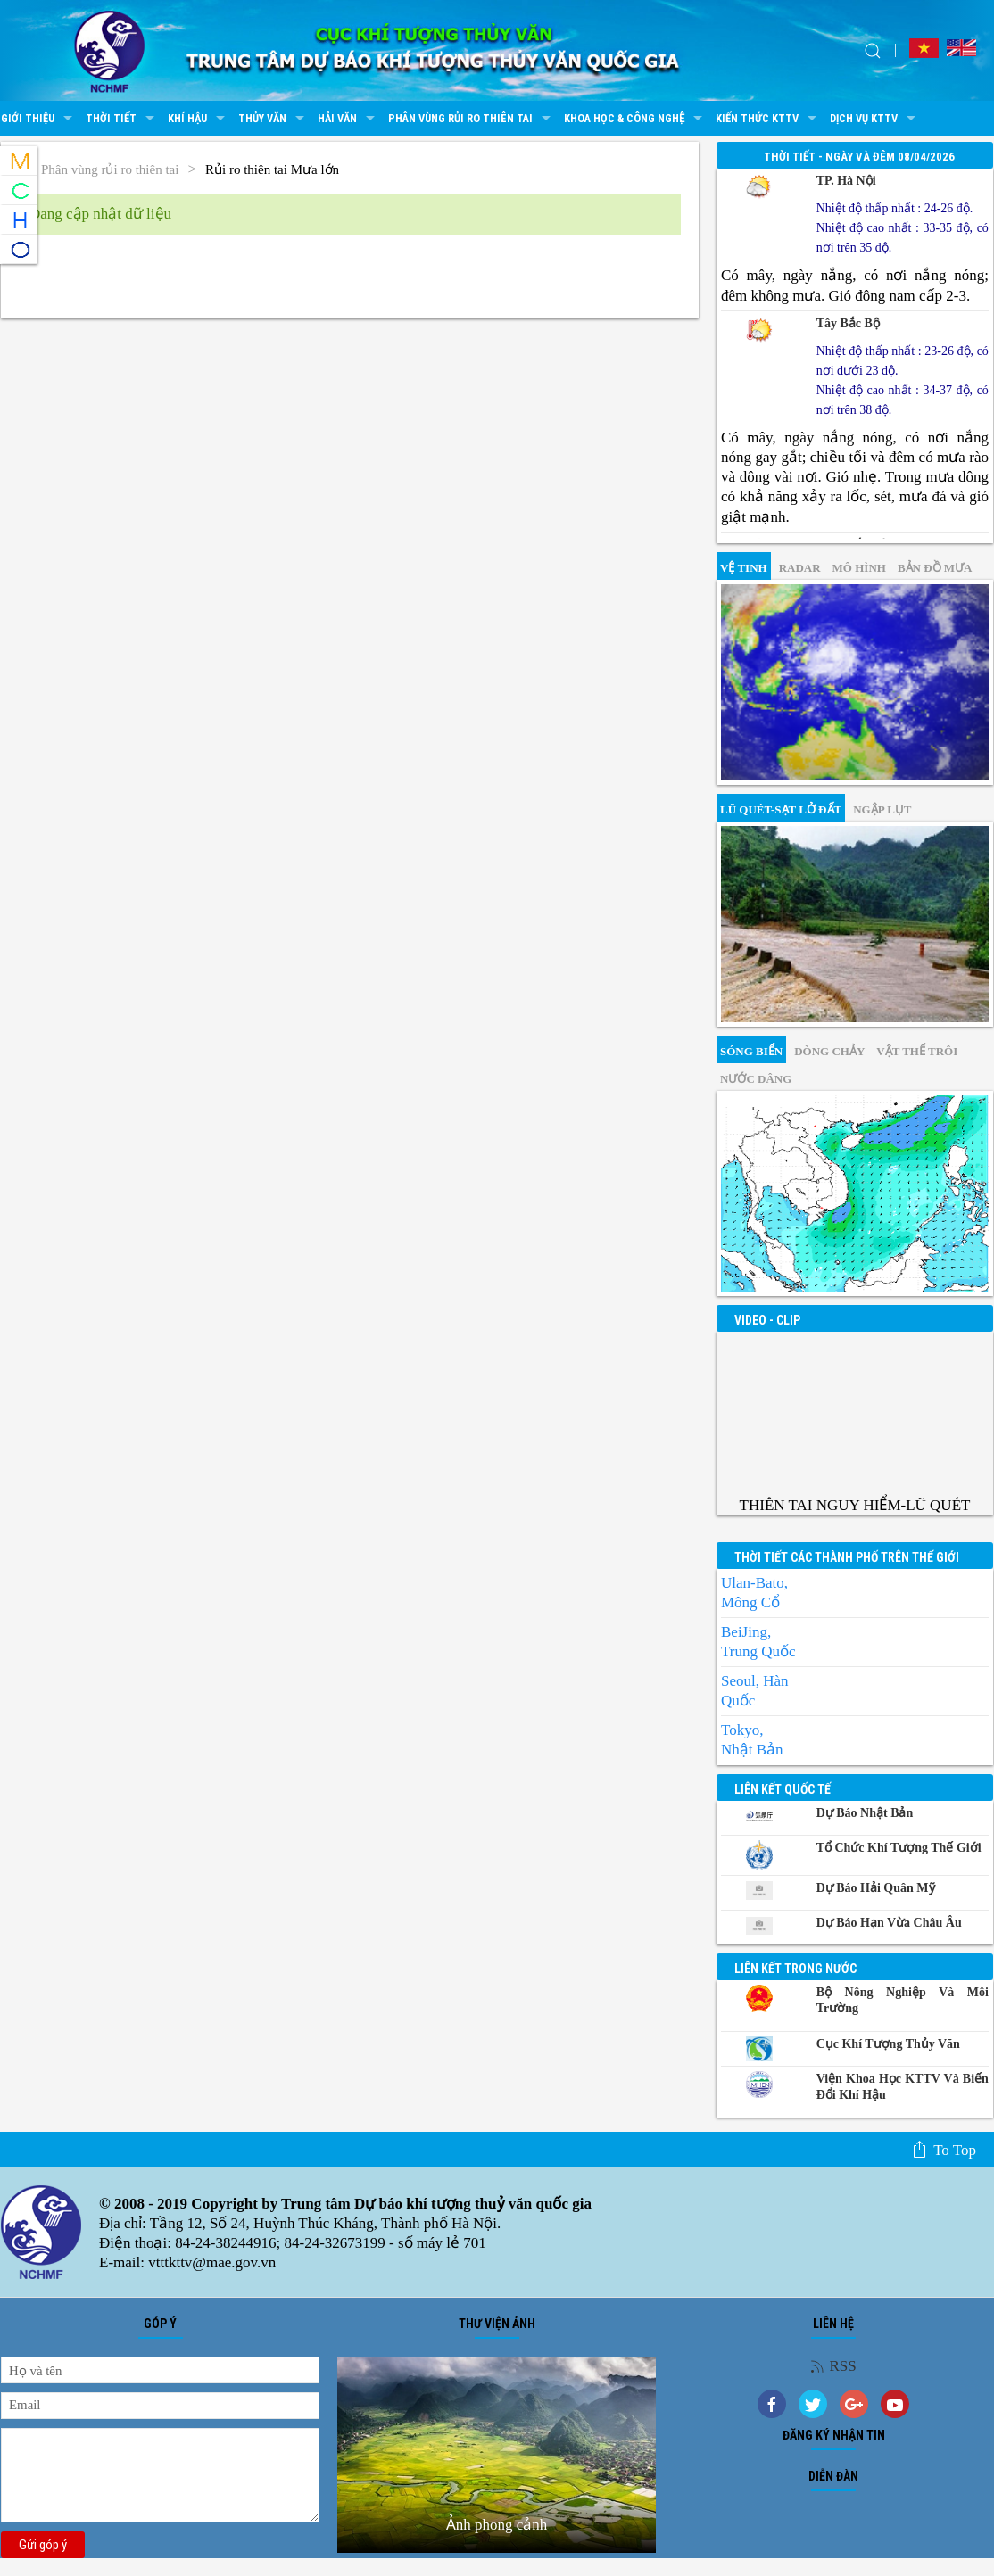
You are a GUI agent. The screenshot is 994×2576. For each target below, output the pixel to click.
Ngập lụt (882, 809)
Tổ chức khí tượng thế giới (899, 1847)
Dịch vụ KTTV (875, 119)
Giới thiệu (39, 119)
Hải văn (348, 119)
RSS (833, 2365)
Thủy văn (273, 119)
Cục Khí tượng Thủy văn (888, 2044)
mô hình (859, 567)
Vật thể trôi (916, 1051)
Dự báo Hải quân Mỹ (875, 1888)
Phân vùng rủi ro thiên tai (471, 119)
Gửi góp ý (43, 2545)
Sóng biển (751, 1051)
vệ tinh (743, 567)
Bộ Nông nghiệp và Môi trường (902, 2000)
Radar (800, 567)
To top (943, 2150)
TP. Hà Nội (846, 180)
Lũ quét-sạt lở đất (780, 809)
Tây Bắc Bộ (848, 323)
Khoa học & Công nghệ (635, 119)
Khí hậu (198, 119)
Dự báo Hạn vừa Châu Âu (889, 1922)
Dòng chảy (829, 1051)
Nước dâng (755, 1079)
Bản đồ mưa (935, 567)
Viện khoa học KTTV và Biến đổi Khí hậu (902, 2086)
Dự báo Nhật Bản (865, 1813)
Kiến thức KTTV (768, 119)
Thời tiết (122, 119)
